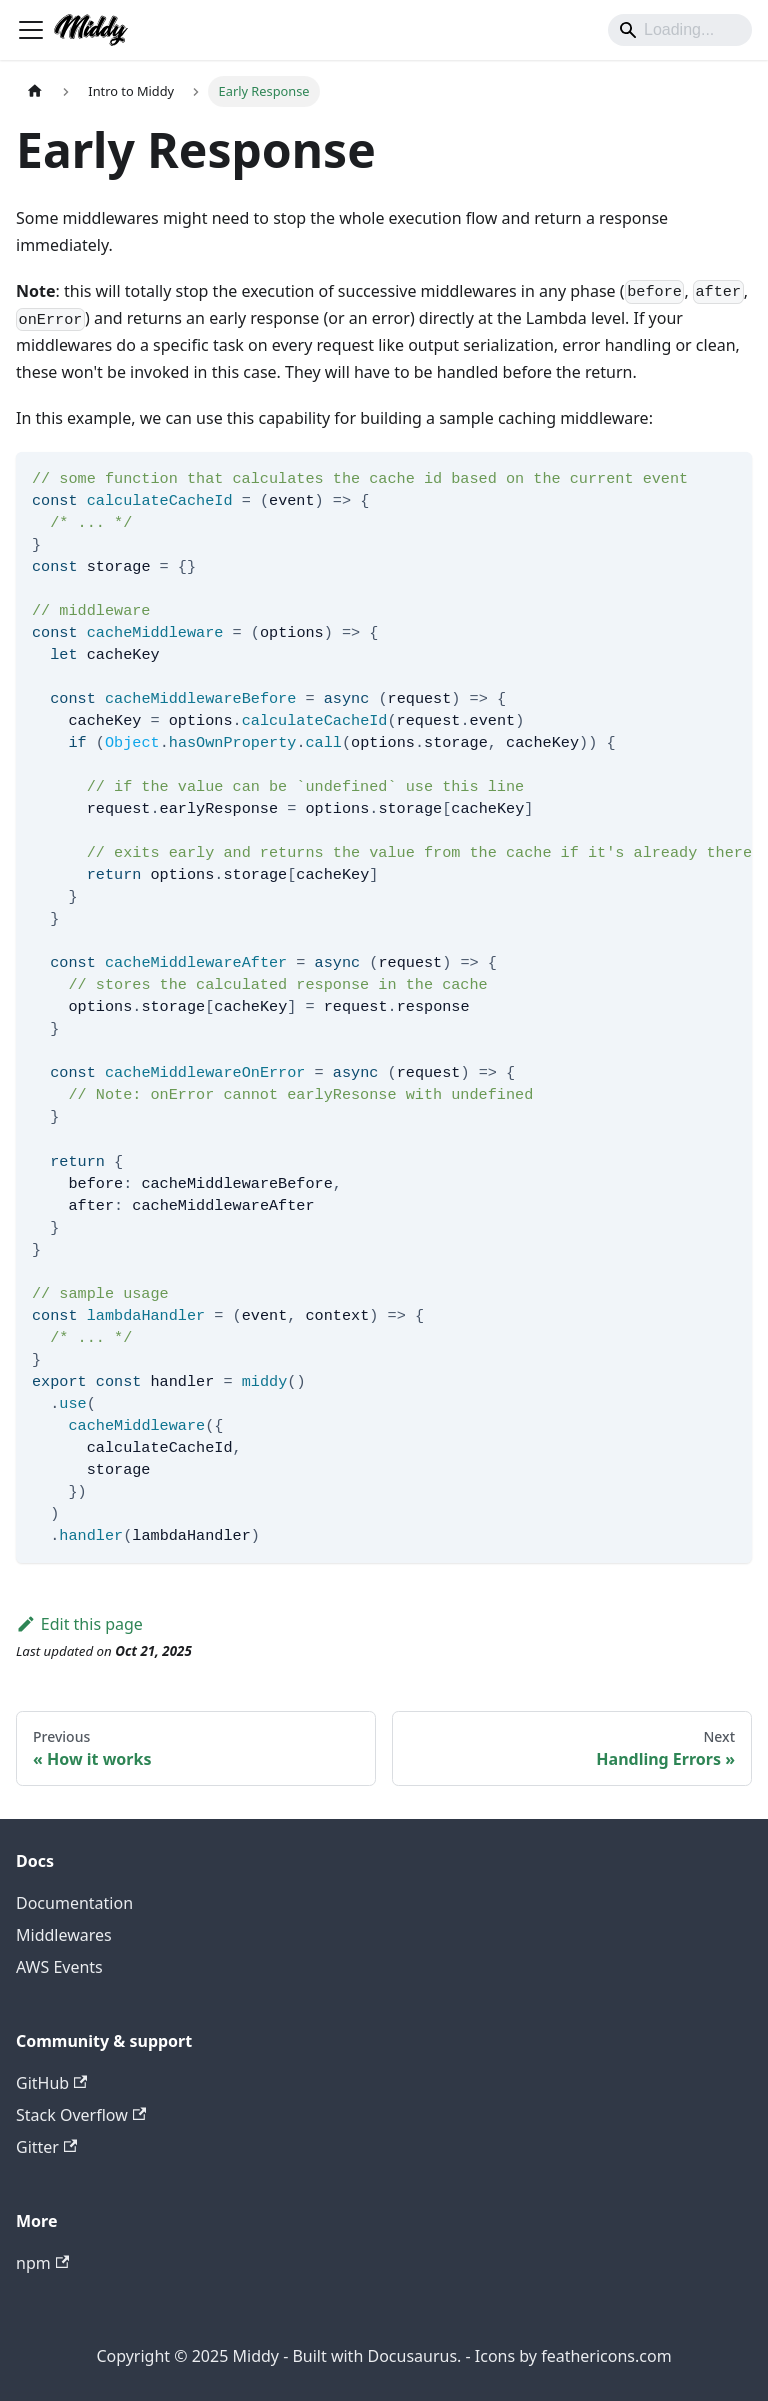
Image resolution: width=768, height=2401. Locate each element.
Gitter (46, 2147)
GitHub (51, 2083)
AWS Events (59, 1967)
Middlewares (64, 1935)
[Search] (680, 30)
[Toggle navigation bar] (31, 30)
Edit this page (79, 1624)
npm (42, 2263)
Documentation (74, 1903)
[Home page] (35, 91)
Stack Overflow (81, 2115)
